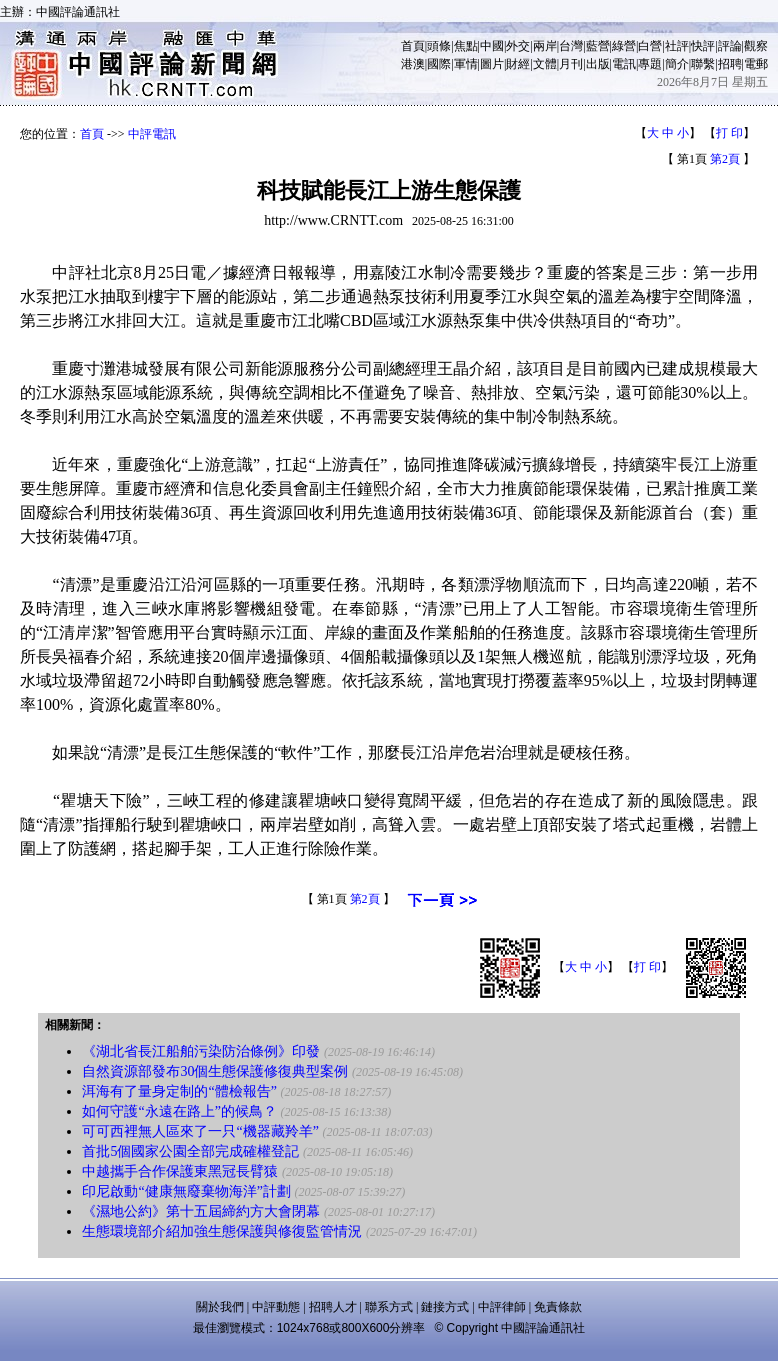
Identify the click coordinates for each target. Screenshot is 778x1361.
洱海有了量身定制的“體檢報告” (179, 1091)
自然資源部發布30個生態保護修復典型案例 (215, 1071)
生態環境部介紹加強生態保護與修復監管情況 (222, 1231)
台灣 (571, 46)
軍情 (466, 64)
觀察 (756, 46)
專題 (650, 64)
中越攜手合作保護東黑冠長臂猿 (180, 1171)
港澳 (413, 64)
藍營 (598, 46)
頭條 (439, 46)
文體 (545, 64)
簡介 (677, 64)
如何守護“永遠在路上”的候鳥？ (179, 1111)
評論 (730, 46)
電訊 (624, 64)
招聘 (730, 64)
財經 (518, 64)
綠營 (624, 46)
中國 (492, 46)
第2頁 (725, 159)
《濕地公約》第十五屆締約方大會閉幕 (201, 1211)
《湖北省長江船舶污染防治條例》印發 (201, 1051)
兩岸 (545, 46)
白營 (650, 46)
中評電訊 (152, 134)
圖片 (492, 64)
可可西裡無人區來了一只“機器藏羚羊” (200, 1131)
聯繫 (703, 64)
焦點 (466, 46)
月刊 (571, 64)
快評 (703, 46)
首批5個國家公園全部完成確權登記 (190, 1151)
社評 (677, 46)
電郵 (756, 64)
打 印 (729, 133)
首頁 (413, 46)
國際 (439, 64)
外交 (518, 46)
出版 (598, 64)
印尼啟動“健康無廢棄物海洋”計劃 (186, 1191)
